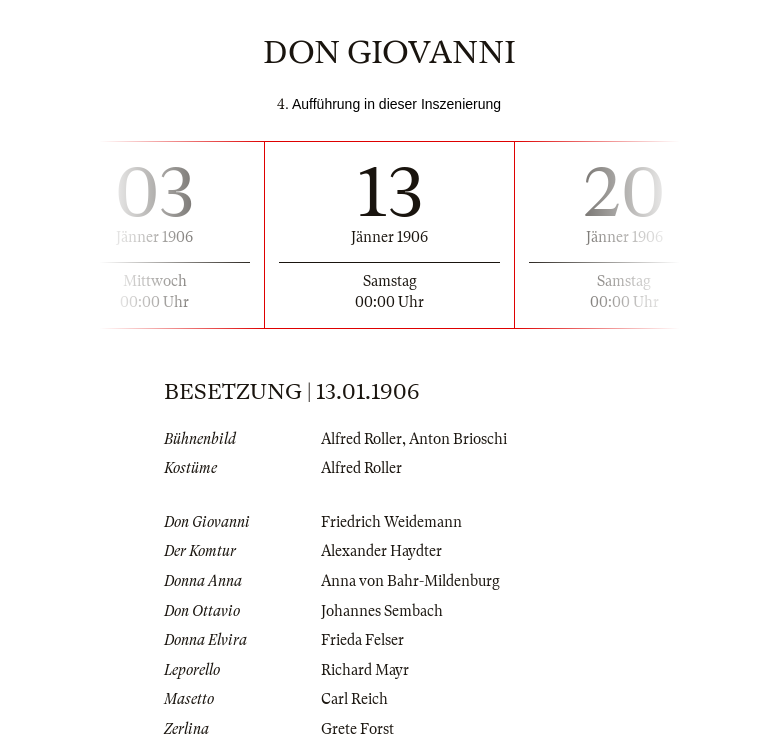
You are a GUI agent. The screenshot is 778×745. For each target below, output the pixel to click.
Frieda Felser (362, 640)
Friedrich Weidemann (391, 522)
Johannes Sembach (382, 611)
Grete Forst (357, 729)
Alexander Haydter (381, 551)
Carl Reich (354, 699)
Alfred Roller (361, 439)
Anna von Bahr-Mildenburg (410, 581)
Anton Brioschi (458, 439)
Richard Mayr (365, 670)
